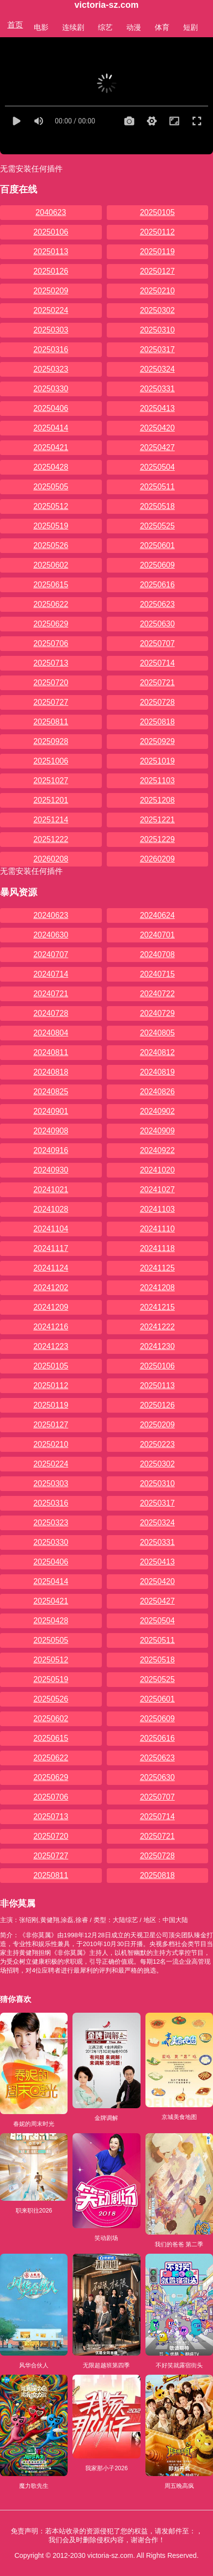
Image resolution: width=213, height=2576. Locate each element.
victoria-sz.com (106, 5)
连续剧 (73, 27)
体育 (162, 27)
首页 (15, 25)
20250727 (50, 702)
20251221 (157, 820)
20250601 (157, 545)
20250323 (50, 369)
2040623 (51, 212)
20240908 (50, 1131)
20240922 (157, 1150)
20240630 (50, 935)
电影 (41, 27)
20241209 (50, 1307)
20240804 (50, 1033)
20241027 (157, 1189)
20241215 (157, 1307)
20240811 (50, 1052)
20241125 (157, 1268)
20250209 (50, 291)
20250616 (157, 584)
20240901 (50, 1111)
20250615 (50, 584)
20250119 (157, 251)
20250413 (157, 408)
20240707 (50, 954)
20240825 (50, 1091)
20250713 (50, 663)
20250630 (157, 624)
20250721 (157, 682)
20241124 (50, 1268)
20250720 (50, 682)
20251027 (50, 780)
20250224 (50, 310)
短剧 (190, 27)
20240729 (157, 1013)
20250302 (157, 310)
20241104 (50, 1229)
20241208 (157, 1287)
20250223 (157, 1444)
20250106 (50, 232)
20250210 (157, 291)
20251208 (157, 800)
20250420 (157, 428)
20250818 (157, 722)
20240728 (50, 1013)
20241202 (50, 1287)
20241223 (50, 1346)
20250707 (157, 643)
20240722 (157, 993)
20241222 (157, 1327)
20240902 (157, 1111)
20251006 (50, 761)
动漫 (133, 27)
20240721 (50, 993)
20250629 (50, 624)
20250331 (157, 389)
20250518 (157, 506)
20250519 (50, 526)
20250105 (157, 212)
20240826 (157, 1091)
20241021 (50, 1189)
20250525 (157, 526)
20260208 (50, 859)
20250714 (157, 663)
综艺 (105, 27)
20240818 (50, 1072)
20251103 (157, 780)
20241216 (50, 1327)
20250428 (50, 467)
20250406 (50, 408)
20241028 (50, 1209)
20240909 (157, 1131)
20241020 (157, 1170)
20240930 (50, 1170)
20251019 (157, 761)
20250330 (50, 389)
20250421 (50, 447)
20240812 (157, 1052)
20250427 (157, 447)
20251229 (157, 839)
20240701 (157, 935)
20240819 (157, 1072)
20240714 (50, 974)
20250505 (50, 486)
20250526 (50, 545)
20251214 (50, 820)
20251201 (50, 800)
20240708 (157, 954)
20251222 (50, 839)
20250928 (50, 741)
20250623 (157, 604)
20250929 (157, 741)
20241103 (157, 1209)
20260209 (157, 859)
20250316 (50, 349)
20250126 (50, 271)
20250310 (157, 330)
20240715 (157, 974)
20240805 (157, 1033)
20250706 (50, 643)
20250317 (157, 349)
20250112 (157, 232)
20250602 (50, 565)
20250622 (50, 604)
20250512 (50, 506)
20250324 (157, 369)
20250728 (157, 702)
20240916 (50, 1150)
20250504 (157, 467)
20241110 (157, 1229)
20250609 (157, 565)
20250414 (50, 428)
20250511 (157, 486)
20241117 (50, 1248)
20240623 (50, 915)
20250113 (50, 251)
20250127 (157, 271)
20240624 (157, 915)
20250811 (50, 722)
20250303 (50, 330)
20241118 (157, 1248)
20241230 (157, 1346)
